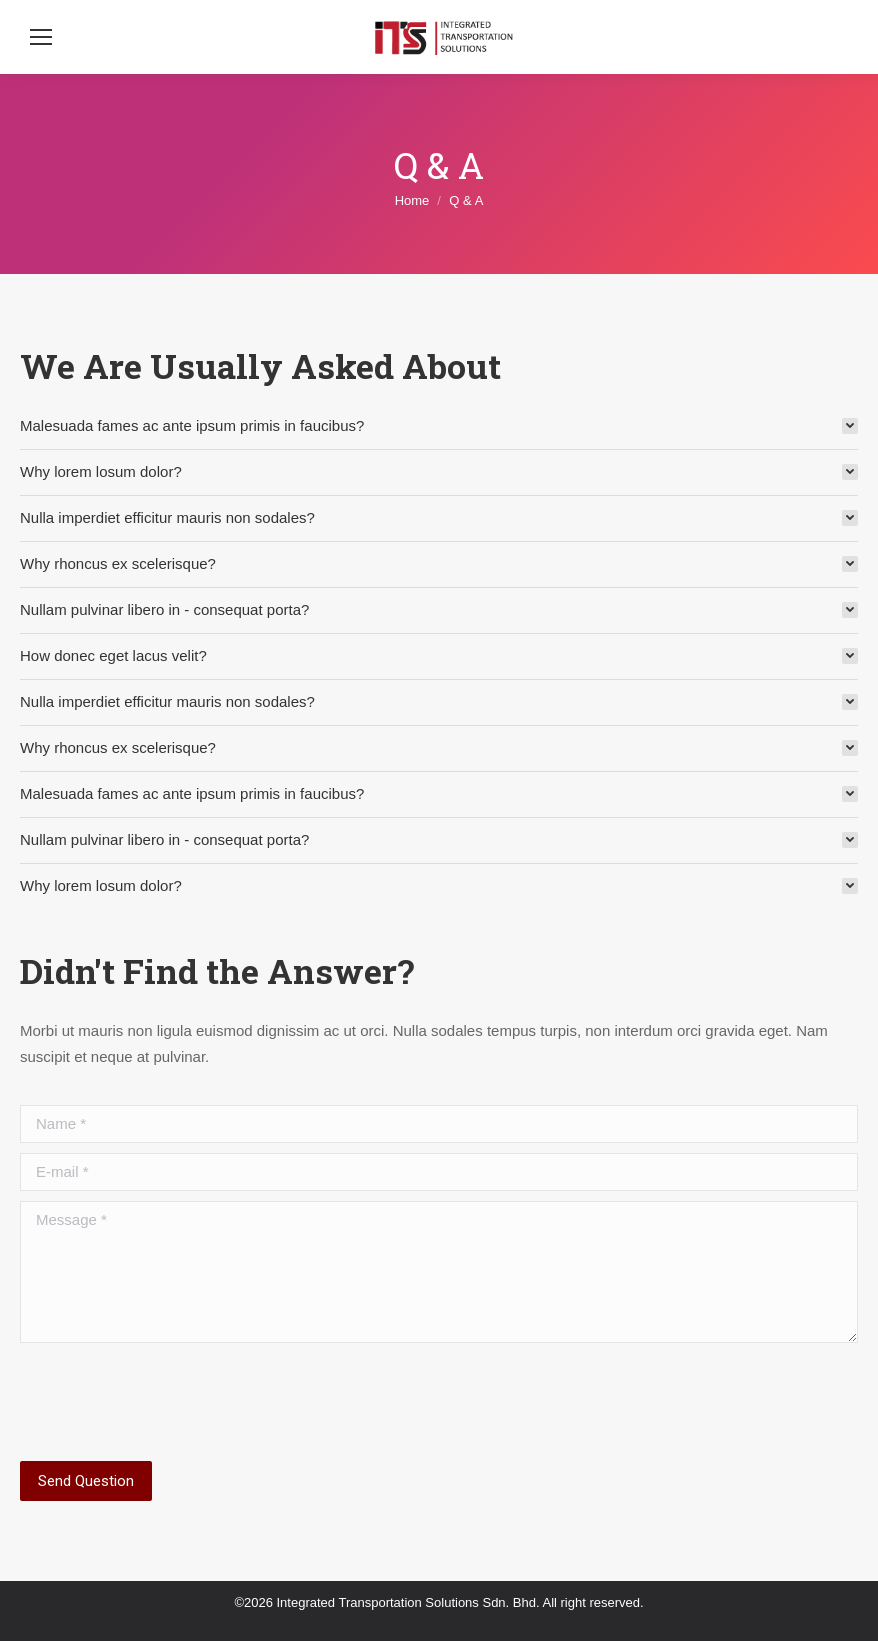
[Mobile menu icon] (41, 37)
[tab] (439, 426)
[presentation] (172, 1402)
